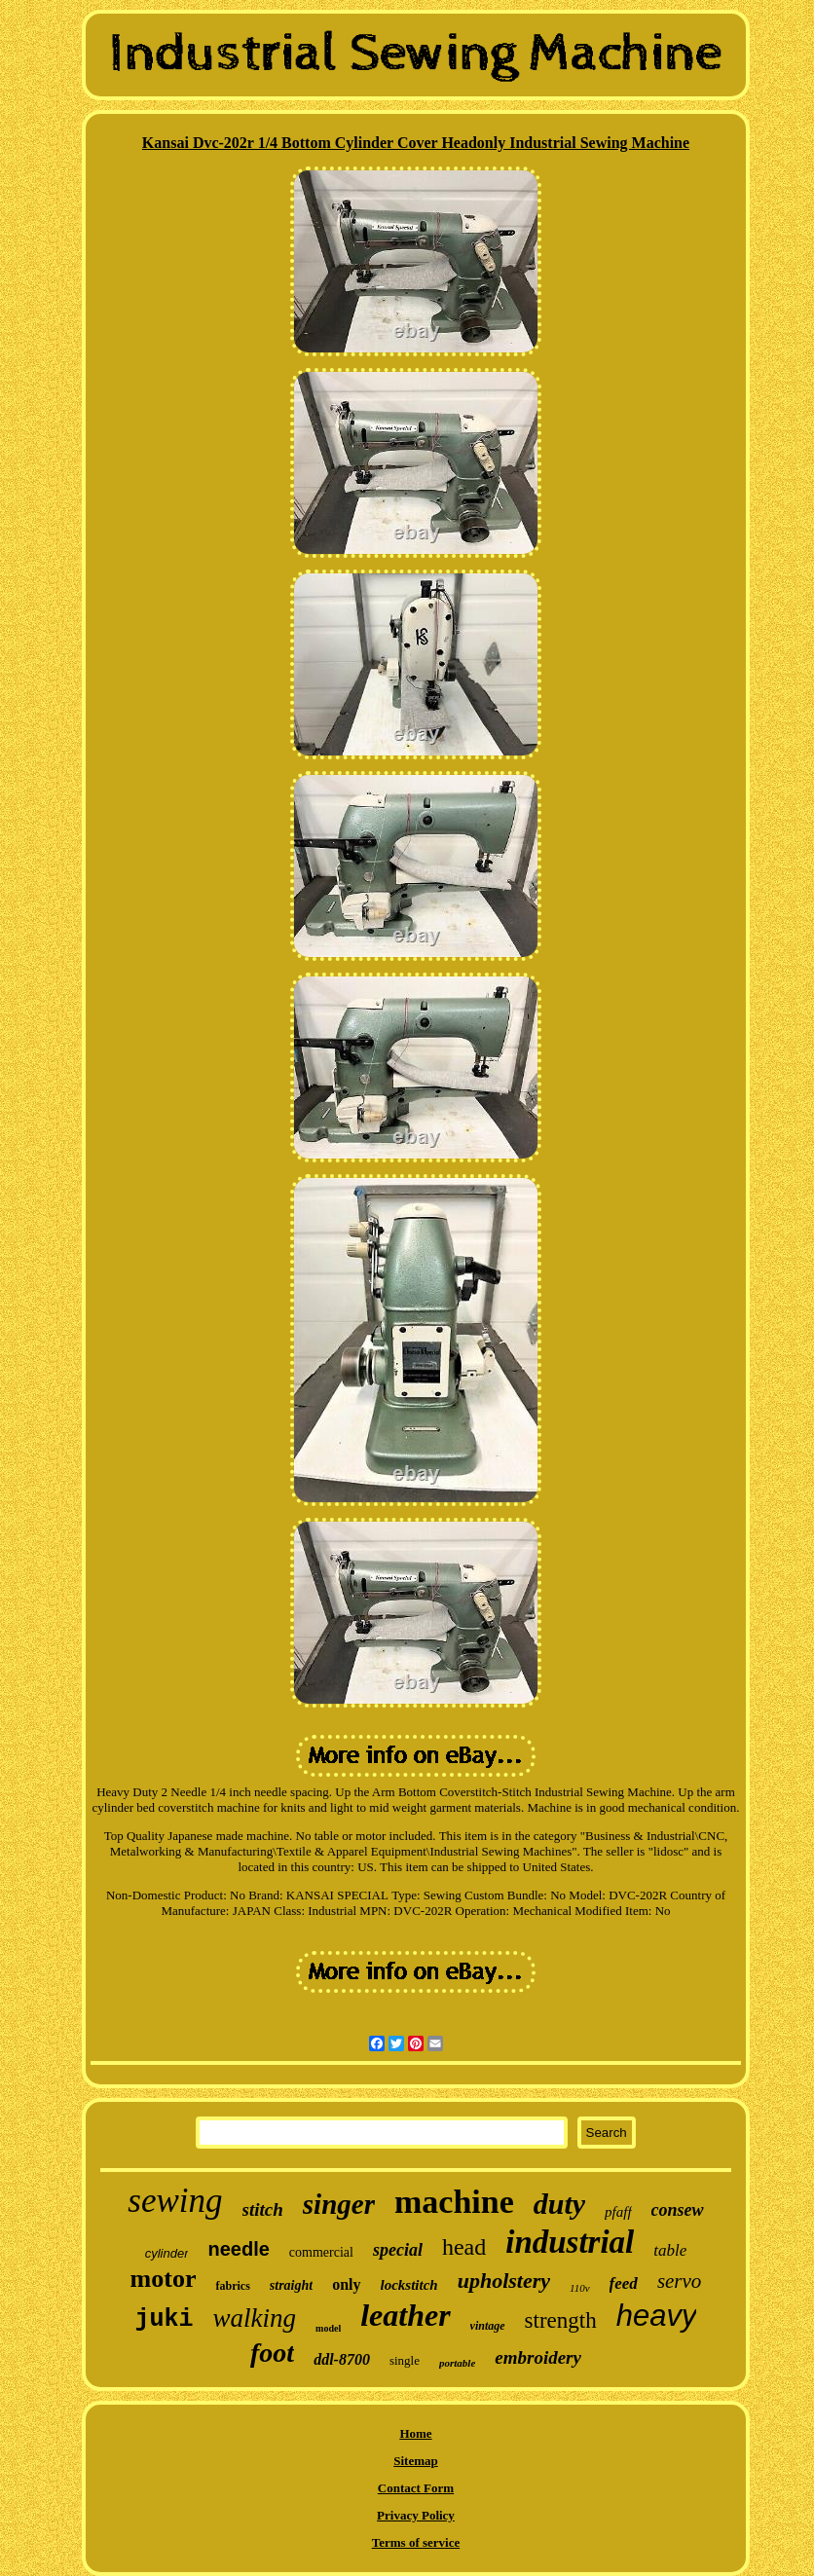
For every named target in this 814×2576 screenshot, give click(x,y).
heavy (656, 2316)
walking (255, 2318)
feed (624, 2283)
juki (164, 2319)
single (404, 2360)
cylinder (167, 2253)
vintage (487, 2326)
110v (580, 2288)
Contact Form (416, 2488)
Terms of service (416, 2542)
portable (457, 2363)
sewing (175, 2201)
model (328, 2328)
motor (163, 2278)
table (669, 2250)
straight (291, 2285)
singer (339, 2204)
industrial (569, 2242)
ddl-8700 (342, 2359)
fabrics (232, 2286)
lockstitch (409, 2285)
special (398, 2250)
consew (677, 2210)
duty (559, 2204)
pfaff (618, 2212)
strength (561, 2320)
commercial (321, 2252)
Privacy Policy (416, 2515)
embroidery (538, 2357)
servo (679, 2281)
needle (238, 2249)
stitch (262, 2209)
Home (415, 2433)
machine (454, 2202)
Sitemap (415, 2460)
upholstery (504, 2280)
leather (405, 2315)
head (464, 2247)
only (346, 2284)
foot (272, 2352)
